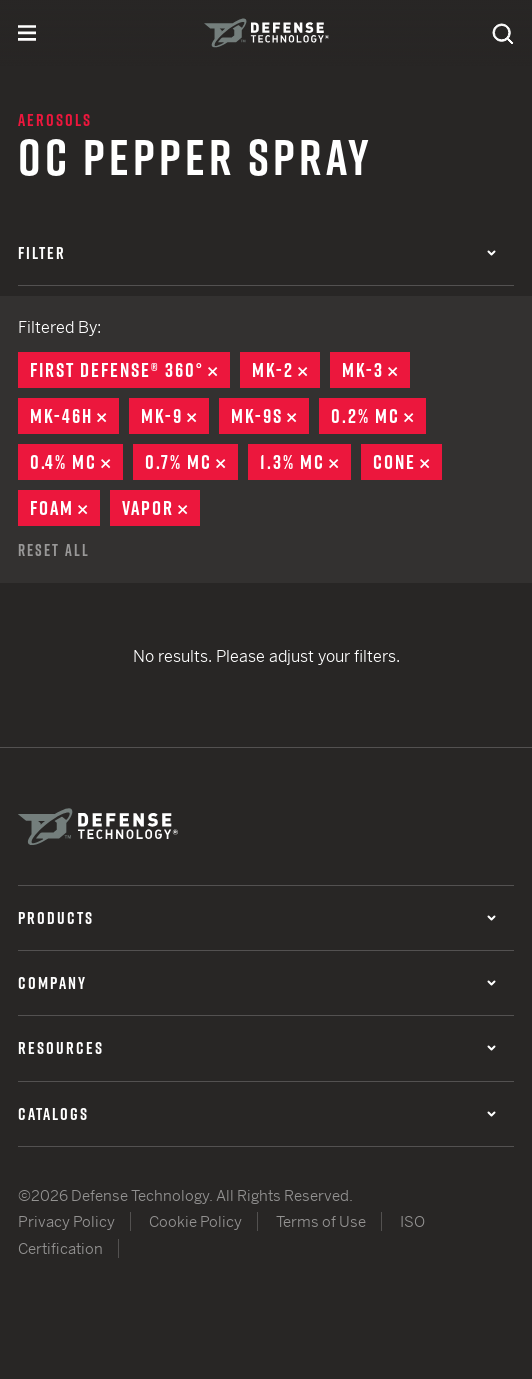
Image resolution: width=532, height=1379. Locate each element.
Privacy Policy (66, 1221)
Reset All (54, 550)
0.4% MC (76, 462)
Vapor (161, 508)
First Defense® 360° (130, 370)
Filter (257, 253)
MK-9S (270, 416)
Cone (407, 462)
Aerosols (55, 120)
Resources (257, 1048)
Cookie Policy (195, 1221)
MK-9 (175, 416)
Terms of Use (321, 1221)
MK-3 (376, 370)
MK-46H (74, 416)
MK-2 (286, 370)
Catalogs (257, 1114)
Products (257, 918)
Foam (65, 508)
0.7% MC (191, 462)
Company (257, 983)
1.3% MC (305, 462)
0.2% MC (378, 416)
